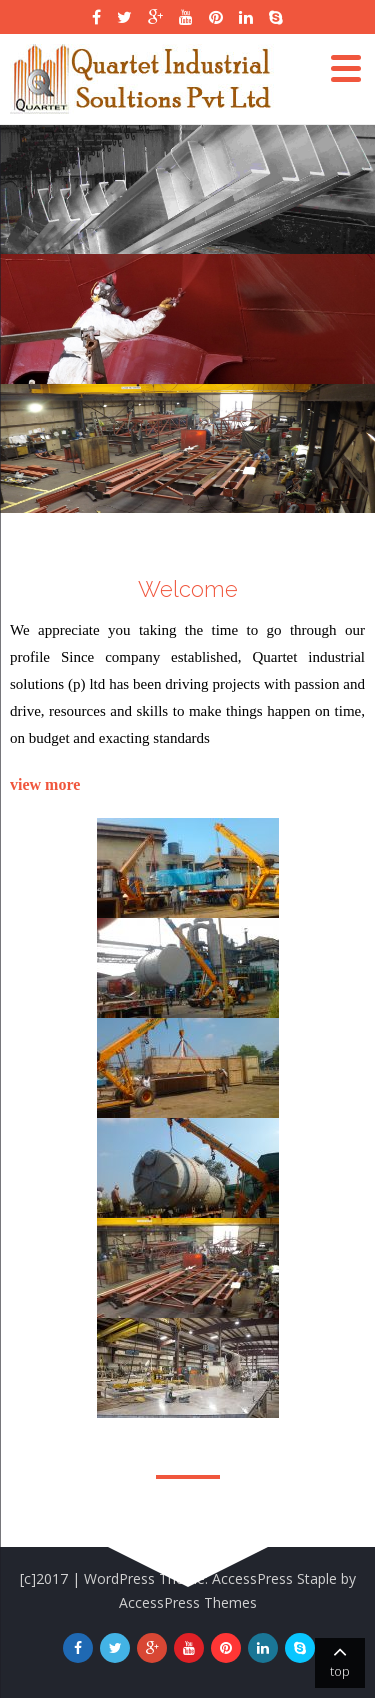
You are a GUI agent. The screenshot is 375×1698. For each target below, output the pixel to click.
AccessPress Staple (274, 1578)
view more (45, 784)
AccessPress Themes (188, 1602)
